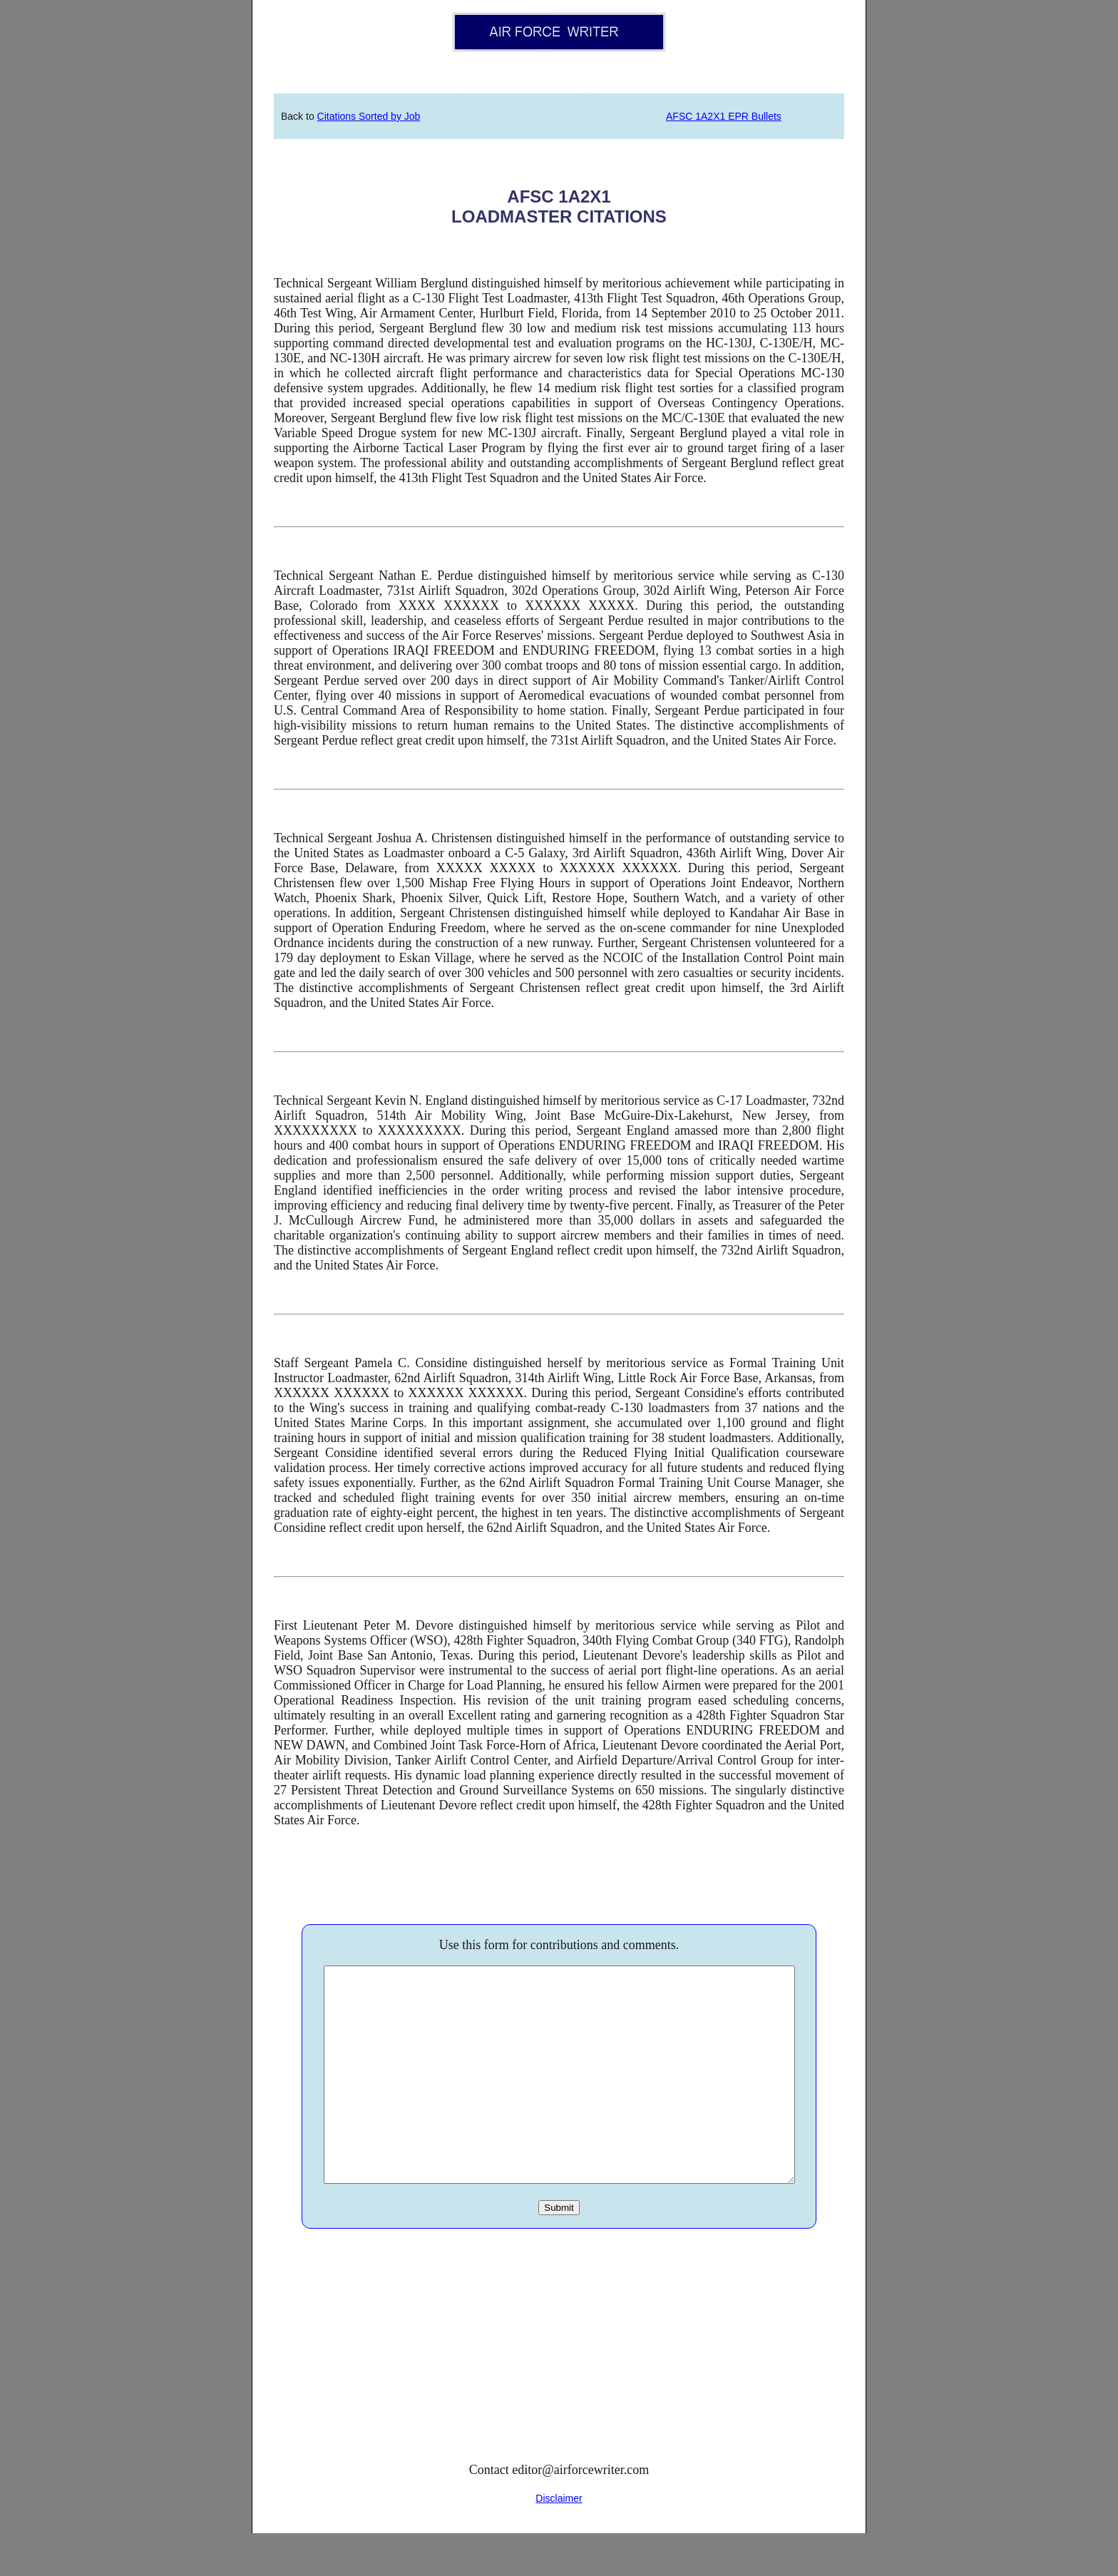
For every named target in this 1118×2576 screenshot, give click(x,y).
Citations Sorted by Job (369, 116)
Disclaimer (558, 2541)
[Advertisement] (559, 2393)
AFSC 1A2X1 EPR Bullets (723, 116)
